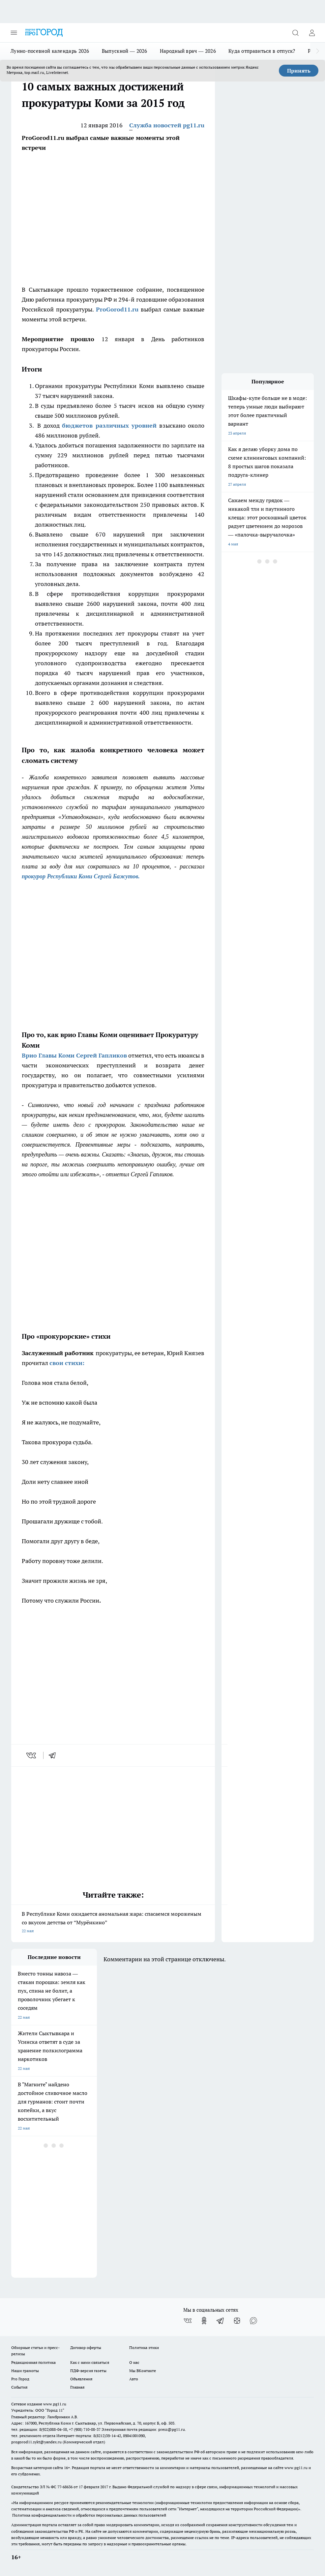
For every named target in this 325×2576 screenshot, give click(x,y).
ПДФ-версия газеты (88, 2370)
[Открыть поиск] (295, 32)
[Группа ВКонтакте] (187, 2320)
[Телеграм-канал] (220, 2320)
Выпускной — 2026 (124, 51)
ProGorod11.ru (117, 309)
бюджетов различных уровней (109, 425)
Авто (133, 2378)
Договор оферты (85, 2347)
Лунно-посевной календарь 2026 (50, 51)
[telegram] (54, 1755)
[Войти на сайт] (311, 32)
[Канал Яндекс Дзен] (237, 2320)
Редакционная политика (33, 2362)
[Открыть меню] (14, 32)
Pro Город (20, 2378)
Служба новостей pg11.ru (166, 125)
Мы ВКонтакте (142, 2370)
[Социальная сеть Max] (253, 2320)
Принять (298, 70)
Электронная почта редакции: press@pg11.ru (143, 2429)
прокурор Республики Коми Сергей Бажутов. (81, 876)
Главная (77, 2387)
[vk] (32, 1755)
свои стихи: (66, 1363)
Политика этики (144, 2347)
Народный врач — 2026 (188, 51)
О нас (134, 2362)
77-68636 (65, 2486)
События (19, 2387)
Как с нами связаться (89, 2362)
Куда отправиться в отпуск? (261, 51)
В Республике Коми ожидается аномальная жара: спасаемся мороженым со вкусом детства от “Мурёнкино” (113, 1922)
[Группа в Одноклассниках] (204, 2320)
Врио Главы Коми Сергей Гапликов (74, 1055)
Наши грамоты (25, 2370)
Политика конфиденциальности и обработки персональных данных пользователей (89, 2515)
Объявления (81, 2378)
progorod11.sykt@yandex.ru (36, 2441)
